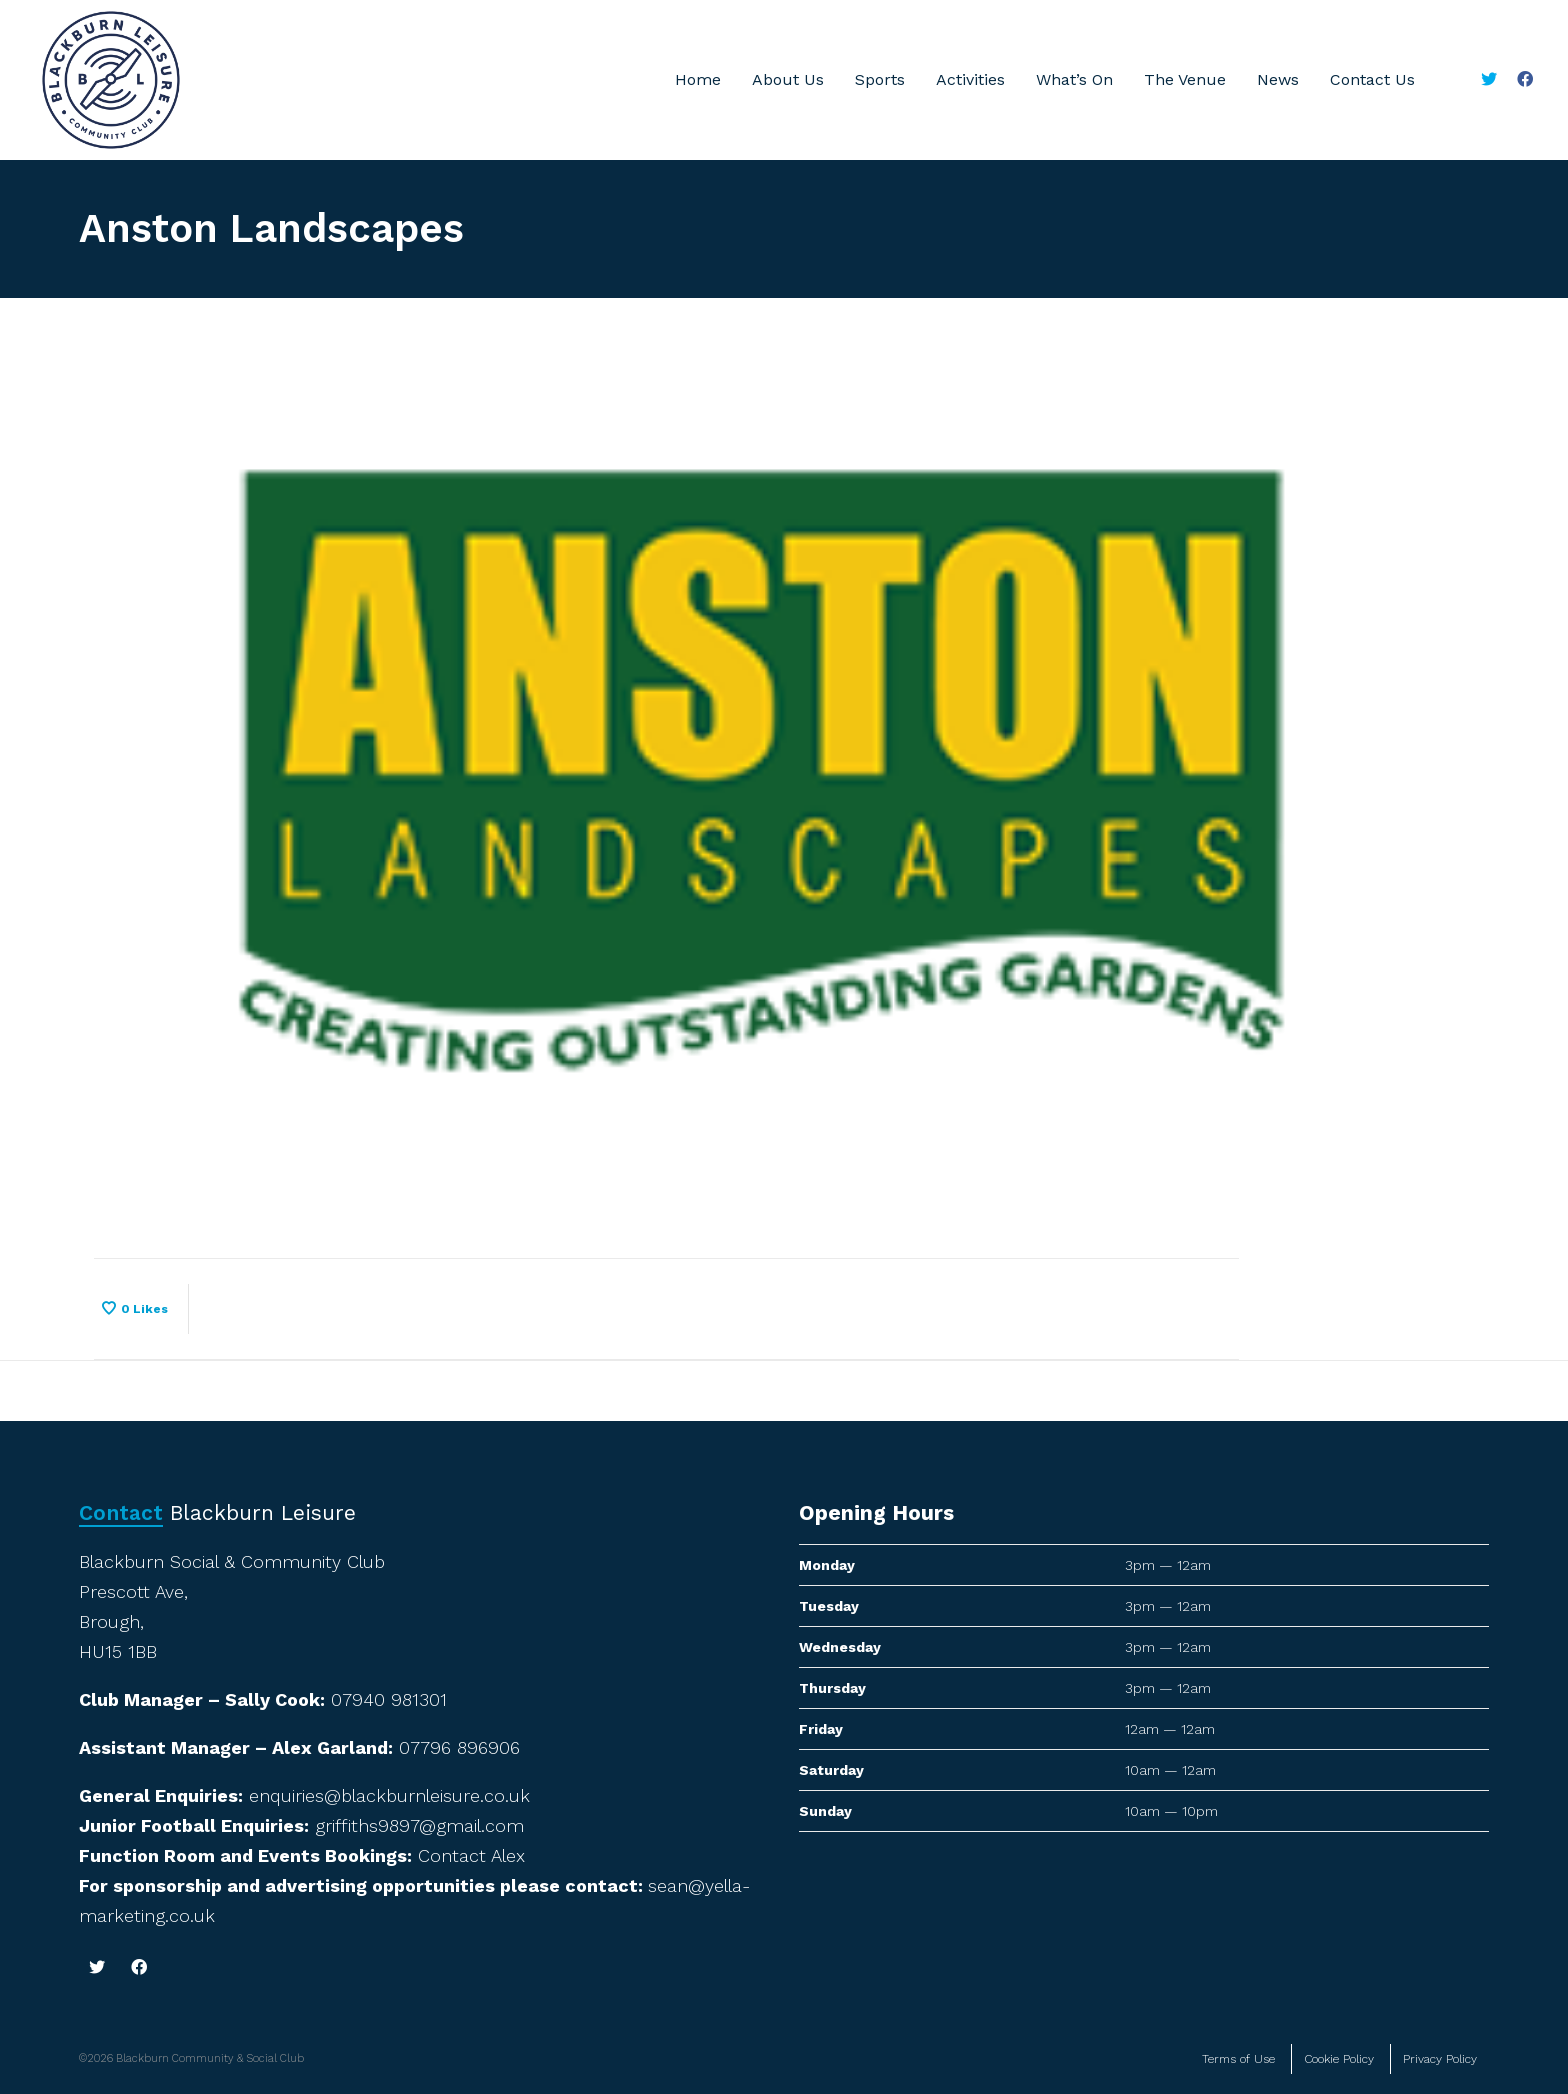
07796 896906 (459, 1747)
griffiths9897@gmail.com (419, 1825)
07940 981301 (389, 1699)
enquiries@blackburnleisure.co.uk (389, 1795)
